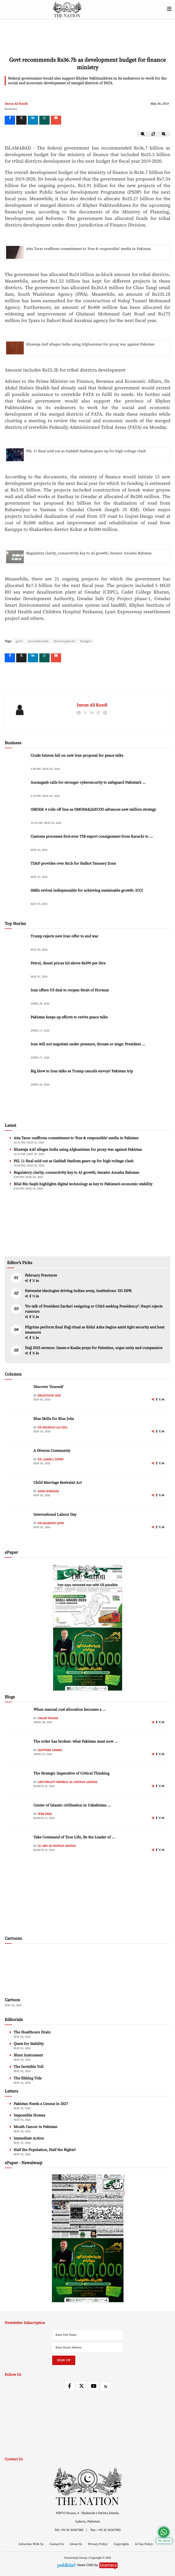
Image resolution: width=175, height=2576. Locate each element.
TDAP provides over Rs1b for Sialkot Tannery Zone (73, 863)
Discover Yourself (48, 1386)
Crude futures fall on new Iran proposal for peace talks (77, 755)
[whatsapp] (44, 120)
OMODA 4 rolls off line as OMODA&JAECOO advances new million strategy (93, 809)
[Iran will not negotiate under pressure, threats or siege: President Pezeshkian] (16, 1052)
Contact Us (56, 2544)
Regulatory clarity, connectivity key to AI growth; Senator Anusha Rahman (89, 553)
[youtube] (93, 2386)
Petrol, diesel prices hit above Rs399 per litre (68, 963)
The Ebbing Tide (28, 2078)
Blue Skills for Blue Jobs (53, 1418)
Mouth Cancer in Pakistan (35, 2126)
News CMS (86, 2565)
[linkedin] (33, 120)
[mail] (56, 120)
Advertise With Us (31, 2544)
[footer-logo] (87, 2486)
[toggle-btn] (169, 9)
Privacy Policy (98, 2544)
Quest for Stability (29, 2043)
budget (85, 641)
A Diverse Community (51, 1450)
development (64, 641)
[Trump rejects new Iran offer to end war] (16, 944)
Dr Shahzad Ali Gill (53, 1427)
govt (19, 641)
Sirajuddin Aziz (49, 1395)
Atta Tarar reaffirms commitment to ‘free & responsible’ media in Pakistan (88, 248)
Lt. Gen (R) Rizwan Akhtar (57, 1846)
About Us (76, 2544)
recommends (38, 641)
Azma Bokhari (48, 1491)
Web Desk (45, 1814)
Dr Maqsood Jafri (51, 1523)
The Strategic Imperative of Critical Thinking (71, 1773)
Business (11, 109)
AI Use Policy (144, 2544)
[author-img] (19, 1394)
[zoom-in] (164, 134)
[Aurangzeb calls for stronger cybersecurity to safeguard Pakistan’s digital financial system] (16, 790)
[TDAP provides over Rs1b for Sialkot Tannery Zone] (16, 871)
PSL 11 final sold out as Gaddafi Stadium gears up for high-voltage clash (86, 451)
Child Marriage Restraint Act (57, 1482)
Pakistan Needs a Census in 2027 (41, 2103)
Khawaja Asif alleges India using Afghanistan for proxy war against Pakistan (90, 344)
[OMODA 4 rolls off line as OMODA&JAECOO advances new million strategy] (16, 817)
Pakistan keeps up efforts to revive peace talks (69, 1017)
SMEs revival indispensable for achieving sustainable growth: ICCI (87, 890)
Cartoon (12, 2000)
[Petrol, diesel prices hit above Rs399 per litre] (16, 971)
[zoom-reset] (153, 134)
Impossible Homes (29, 2115)
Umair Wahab (48, 1718)
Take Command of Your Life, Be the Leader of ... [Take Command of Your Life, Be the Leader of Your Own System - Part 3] (74, 1837)
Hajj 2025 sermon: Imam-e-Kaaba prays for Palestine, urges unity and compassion (94, 1348)
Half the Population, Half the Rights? (45, 2149)
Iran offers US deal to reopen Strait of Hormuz (70, 990)
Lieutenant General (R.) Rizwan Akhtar (67, 1782)
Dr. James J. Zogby (51, 1459)
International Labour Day (54, 1514)
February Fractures (41, 1275)
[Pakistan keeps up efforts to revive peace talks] (16, 1025)
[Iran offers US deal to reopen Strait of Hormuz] (16, 998)
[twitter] (21, 120)
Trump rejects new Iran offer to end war (64, 936)
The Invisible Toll (29, 2066)
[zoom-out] (143, 134)
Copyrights (122, 2544)
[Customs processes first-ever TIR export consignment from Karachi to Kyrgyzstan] (16, 844)
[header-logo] (67, 9)
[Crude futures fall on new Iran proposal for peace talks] (16, 763)
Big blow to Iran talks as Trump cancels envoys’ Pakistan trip (82, 1071)
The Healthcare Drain (32, 2032)
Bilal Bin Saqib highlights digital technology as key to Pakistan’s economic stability (83, 1184)
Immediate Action (29, 2138)
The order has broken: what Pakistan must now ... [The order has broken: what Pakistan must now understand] (75, 1741)
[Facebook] (10, 120)
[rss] (105, 2386)
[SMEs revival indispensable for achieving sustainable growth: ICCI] (16, 898)
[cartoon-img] (46, 1971)
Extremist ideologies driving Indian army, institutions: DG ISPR (78, 1290)
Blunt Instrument (28, 2055)
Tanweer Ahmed (50, 1750)
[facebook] (30, 1281)
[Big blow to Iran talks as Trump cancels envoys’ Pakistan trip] (16, 1079)
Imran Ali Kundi (16, 104)
